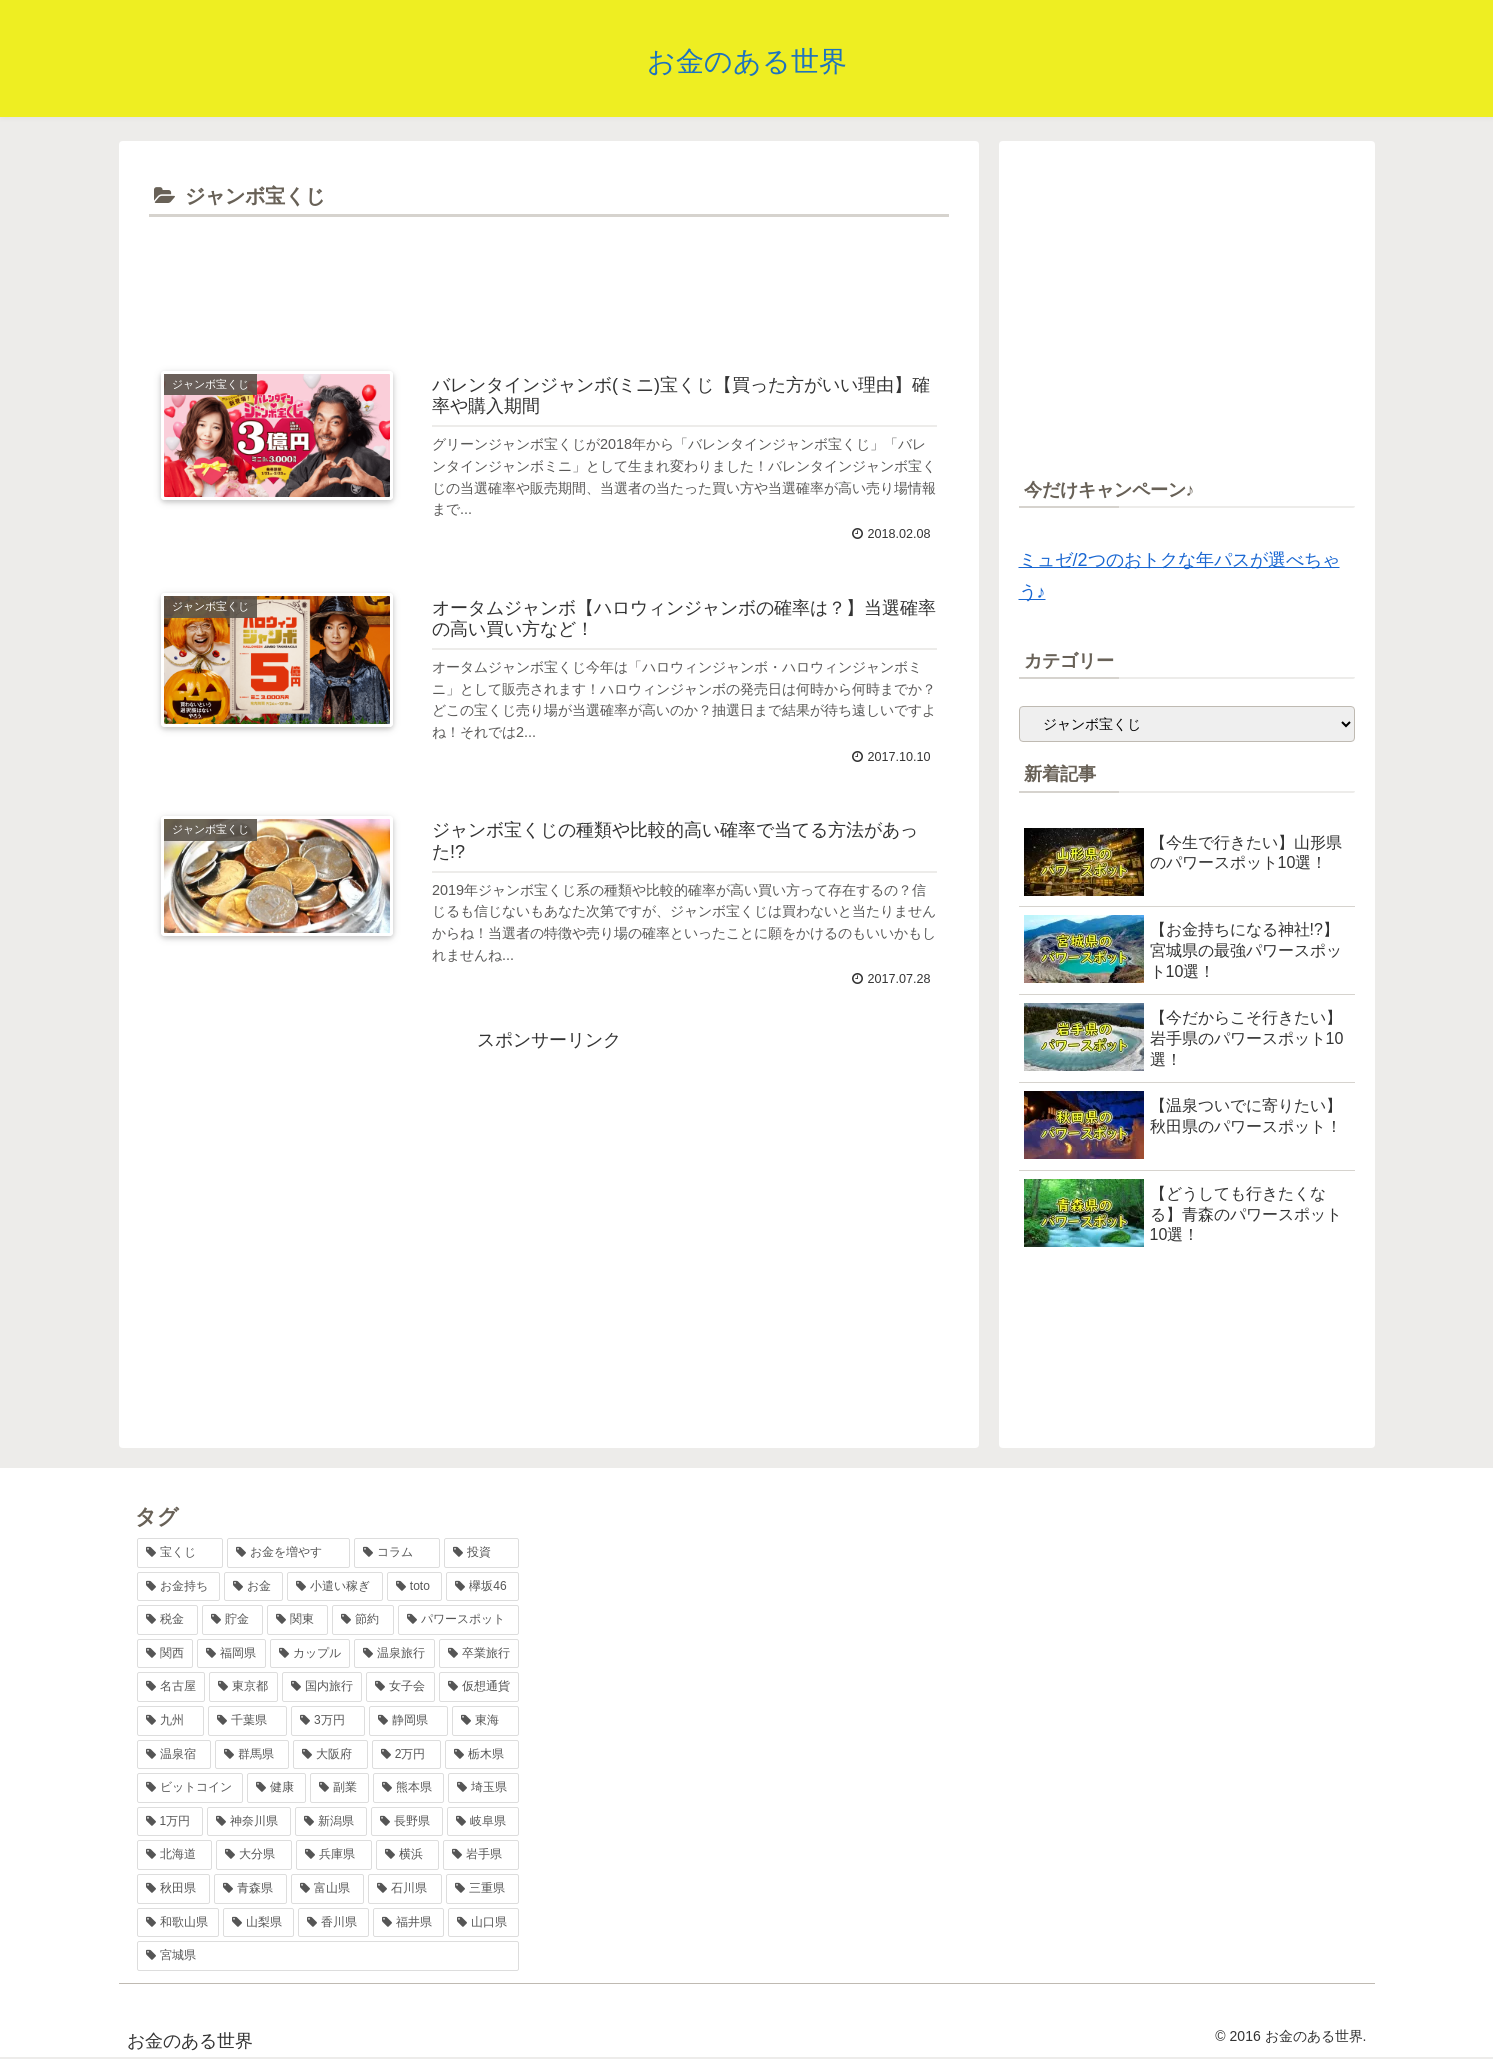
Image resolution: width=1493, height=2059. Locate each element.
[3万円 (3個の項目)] (328, 1721)
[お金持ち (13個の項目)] (178, 1587)
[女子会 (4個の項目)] (400, 1687)
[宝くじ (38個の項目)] (180, 1553)
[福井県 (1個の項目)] (408, 1923)
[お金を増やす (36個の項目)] (288, 1553)
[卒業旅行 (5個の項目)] (479, 1654)
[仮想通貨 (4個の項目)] (479, 1687)
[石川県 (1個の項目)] (404, 1889)
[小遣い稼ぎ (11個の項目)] (334, 1587)
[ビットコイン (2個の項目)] (190, 1788)
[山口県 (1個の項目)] (483, 1923)
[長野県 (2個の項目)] (407, 1822)
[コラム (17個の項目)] (397, 1553)
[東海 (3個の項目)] (485, 1721)
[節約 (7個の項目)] (362, 1620)
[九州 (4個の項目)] (170, 1721)
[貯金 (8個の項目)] (232, 1620)
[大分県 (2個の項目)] (254, 1855)
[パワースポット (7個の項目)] (458, 1620)
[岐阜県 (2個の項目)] (483, 1822)
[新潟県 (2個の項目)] (331, 1822)
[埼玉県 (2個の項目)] (483, 1788)
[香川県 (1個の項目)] (333, 1923)
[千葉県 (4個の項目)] (247, 1721)
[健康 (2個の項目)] (276, 1788)
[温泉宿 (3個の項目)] (174, 1755)
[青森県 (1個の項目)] (250, 1889)
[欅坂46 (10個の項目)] (482, 1587)
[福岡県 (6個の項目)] (231, 1654)
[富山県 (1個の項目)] (327, 1889)
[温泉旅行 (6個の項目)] (394, 1654)
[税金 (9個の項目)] (167, 1620)
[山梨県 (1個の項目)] (258, 1923)
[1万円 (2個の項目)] (170, 1822)
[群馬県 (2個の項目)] (252, 1755)
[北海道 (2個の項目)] (175, 1855)
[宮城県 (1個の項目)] (328, 1956)
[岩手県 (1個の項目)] (481, 1855)
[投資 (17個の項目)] (481, 1553)
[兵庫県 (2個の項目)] (334, 1855)
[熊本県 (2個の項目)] (408, 1788)
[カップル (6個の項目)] (310, 1654)
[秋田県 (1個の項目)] (173, 1889)
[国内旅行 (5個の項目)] (322, 1687)
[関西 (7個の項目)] (165, 1654)
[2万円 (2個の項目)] (406, 1755)
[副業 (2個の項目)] (339, 1788)
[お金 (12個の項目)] (253, 1587)
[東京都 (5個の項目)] (243, 1687)
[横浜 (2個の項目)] (408, 1855)
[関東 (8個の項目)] (297, 1620)
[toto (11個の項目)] (414, 1587)
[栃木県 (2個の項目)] (482, 1755)
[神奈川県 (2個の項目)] (249, 1822)
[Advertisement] (549, 278)
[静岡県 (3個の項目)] (408, 1721)
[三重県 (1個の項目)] (482, 1889)
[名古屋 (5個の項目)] (171, 1687)
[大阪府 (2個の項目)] (330, 1755)
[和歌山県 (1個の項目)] (178, 1923)
